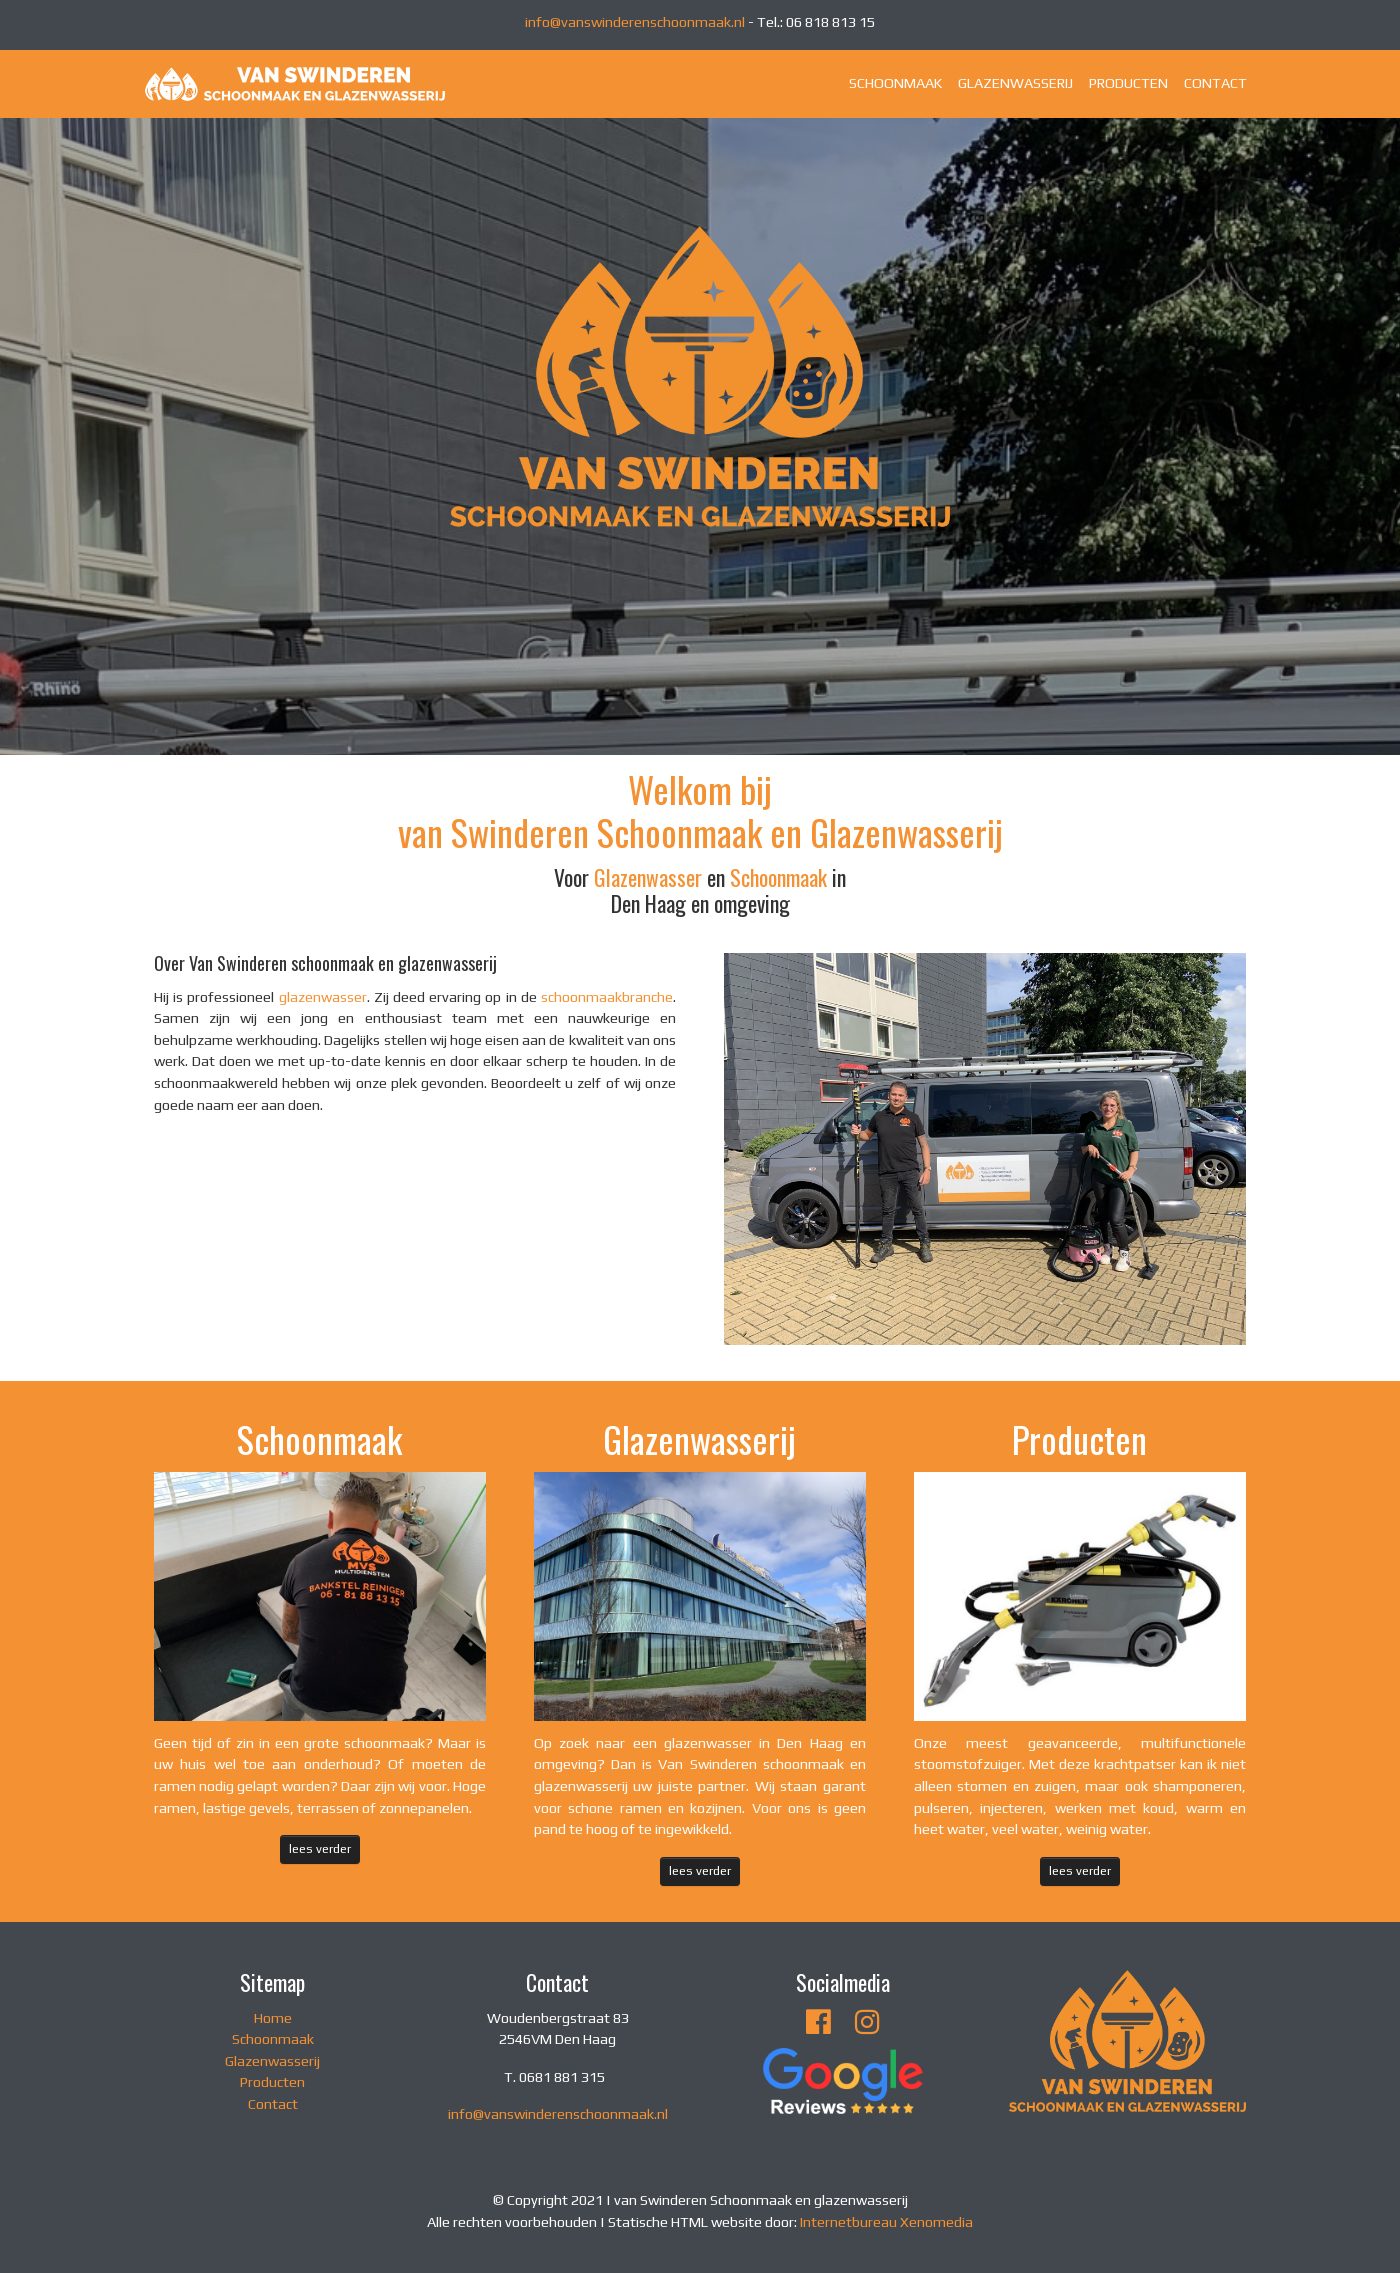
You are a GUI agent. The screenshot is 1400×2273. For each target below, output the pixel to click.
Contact (273, 2104)
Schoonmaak (778, 877)
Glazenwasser (648, 877)
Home (273, 2018)
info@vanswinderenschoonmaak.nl (635, 22)
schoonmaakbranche (607, 997)
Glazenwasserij (272, 2061)
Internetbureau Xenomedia (886, 2222)
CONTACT (1215, 83)
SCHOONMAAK (895, 83)
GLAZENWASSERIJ (1015, 83)
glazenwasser (323, 997)
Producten (272, 2082)
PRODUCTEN (1128, 83)
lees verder (320, 1848)
